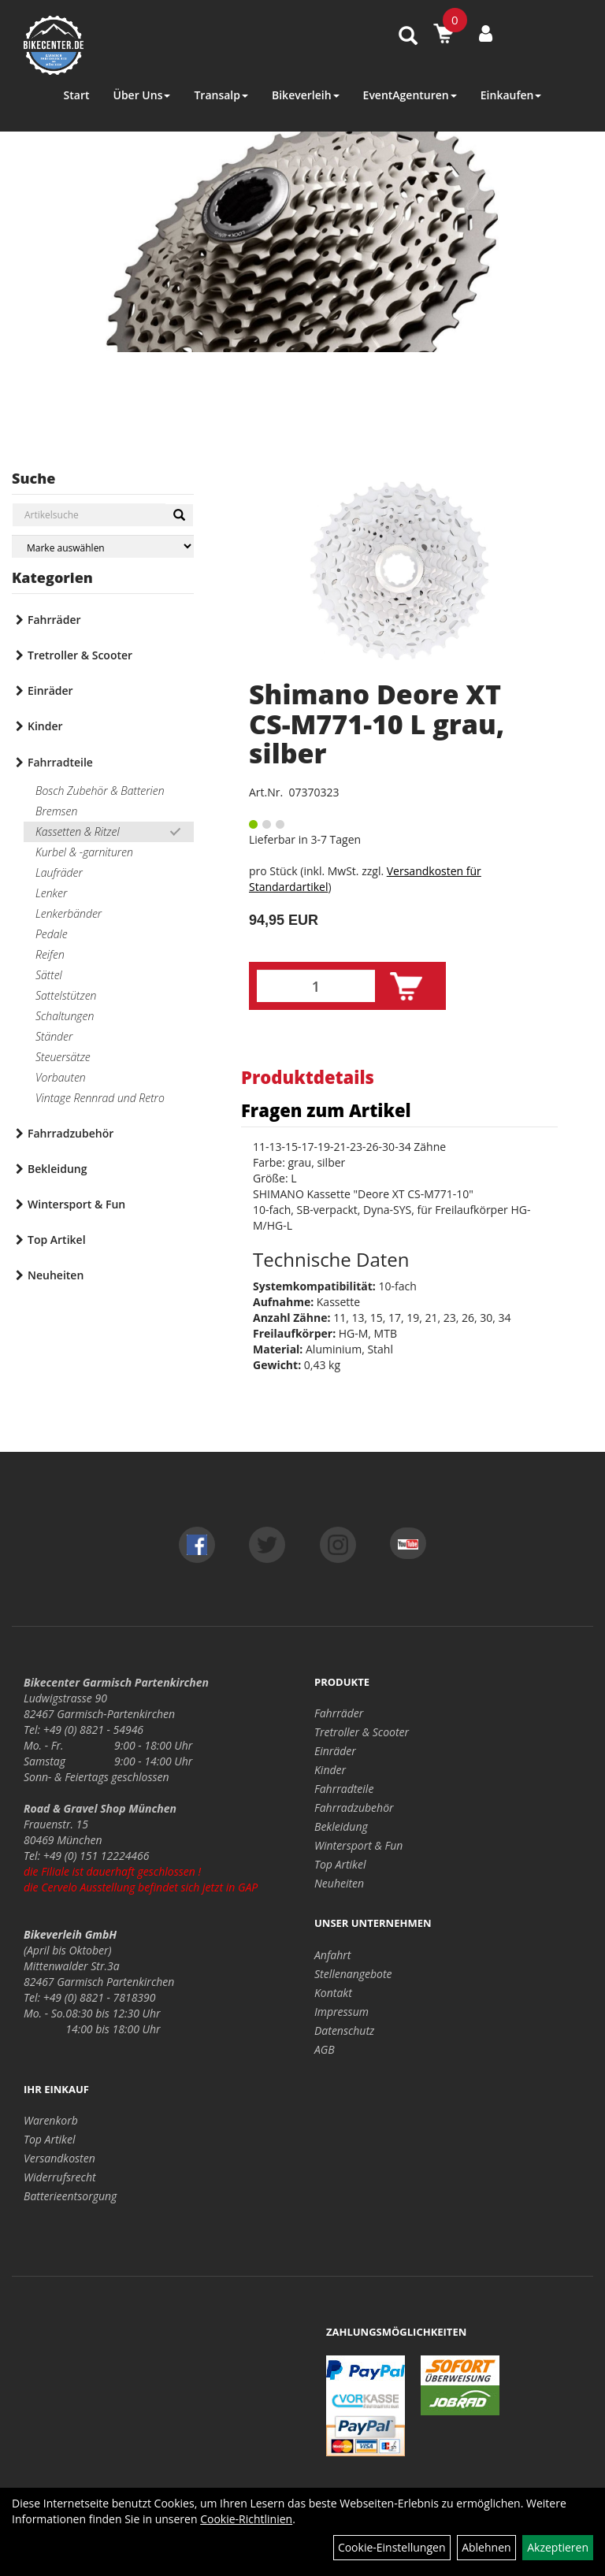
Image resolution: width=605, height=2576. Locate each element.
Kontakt (333, 1992)
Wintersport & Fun (76, 1204)
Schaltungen (64, 1015)
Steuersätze (63, 1056)
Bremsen (56, 811)
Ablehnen (486, 2547)
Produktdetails (307, 1077)
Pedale (51, 933)
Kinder (45, 725)
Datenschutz (344, 2030)
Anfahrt (332, 1954)
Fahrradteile (60, 762)
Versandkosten (59, 2158)
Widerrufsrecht (60, 2177)
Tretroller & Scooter (80, 655)
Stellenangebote (353, 1973)
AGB (324, 2049)
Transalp (221, 94)
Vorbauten (60, 1077)
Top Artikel (57, 1239)
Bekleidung (57, 1168)
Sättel (48, 974)
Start (77, 94)
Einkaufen (511, 94)
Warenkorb (51, 2120)
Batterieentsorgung (70, 2195)
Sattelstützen (65, 995)
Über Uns (141, 94)
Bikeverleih (306, 94)
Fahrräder (54, 619)
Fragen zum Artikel (326, 1110)
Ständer (53, 1036)
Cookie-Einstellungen (392, 2547)
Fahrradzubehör (70, 1133)
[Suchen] (179, 515)
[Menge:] (316, 986)
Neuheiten (56, 1275)
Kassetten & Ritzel (77, 831)
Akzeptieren (557, 2547)
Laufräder (59, 872)
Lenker (51, 892)
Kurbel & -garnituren (84, 851)
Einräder (50, 690)
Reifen (50, 954)
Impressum (341, 2011)
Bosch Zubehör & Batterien (100, 790)
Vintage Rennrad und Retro (100, 1097)
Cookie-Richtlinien (246, 2518)
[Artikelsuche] (408, 37)
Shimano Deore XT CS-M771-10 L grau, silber (376, 723)
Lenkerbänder (68, 913)
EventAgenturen (410, 94)
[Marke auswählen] (103, 546)
